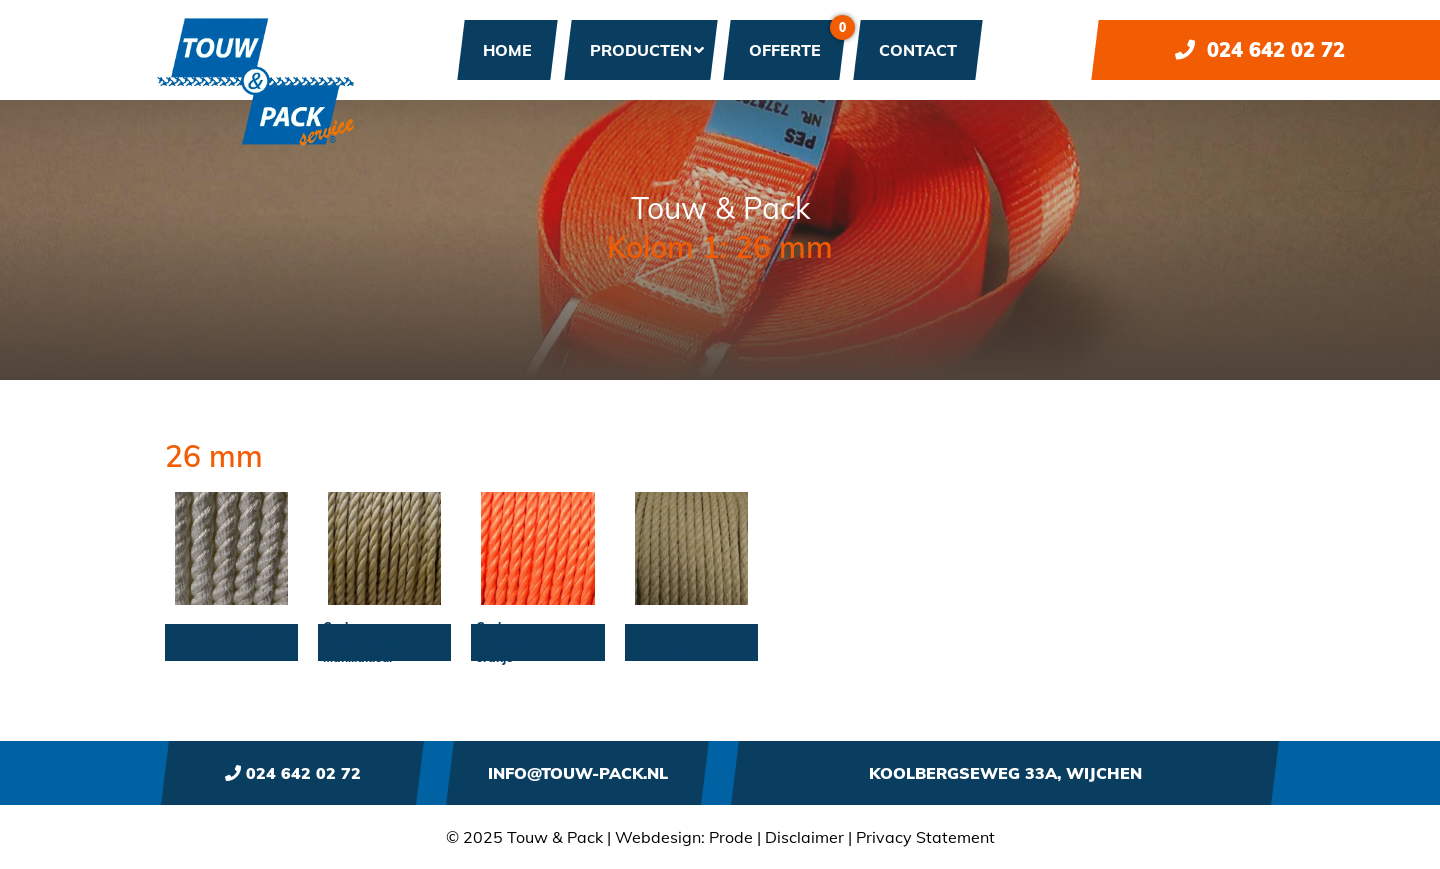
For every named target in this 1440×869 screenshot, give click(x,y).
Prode (731, 837)
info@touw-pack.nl (578, 773)
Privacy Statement (925, 837)
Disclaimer (804, 837)
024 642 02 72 (1260, 49)
